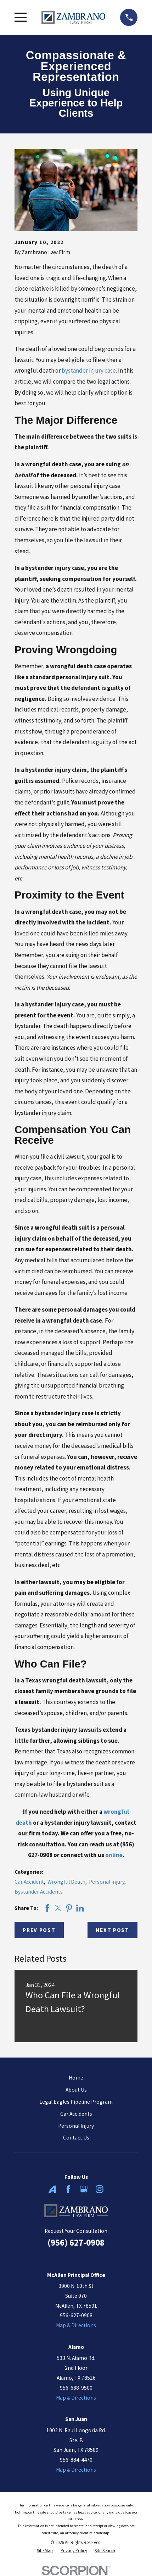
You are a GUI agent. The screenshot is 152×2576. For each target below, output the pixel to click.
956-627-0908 (76, 2315)
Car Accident (29, 1881)
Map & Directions (76, 2325)
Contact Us (76, 2137)
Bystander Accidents (39, 1891)
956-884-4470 (76, 2459)
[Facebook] (68, 2189)
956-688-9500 (76, 2387)
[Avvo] (52, 2189)
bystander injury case (89, 370)
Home (76, 2077)
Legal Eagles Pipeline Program (76, 2101)
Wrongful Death (66, 1881)
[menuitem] (45, 2551)
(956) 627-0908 (76, 2242)
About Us (76, 2089)
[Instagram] (99, 2189)
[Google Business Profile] (84, 2189)
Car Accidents (76, 2113)
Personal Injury (106, 1881)
